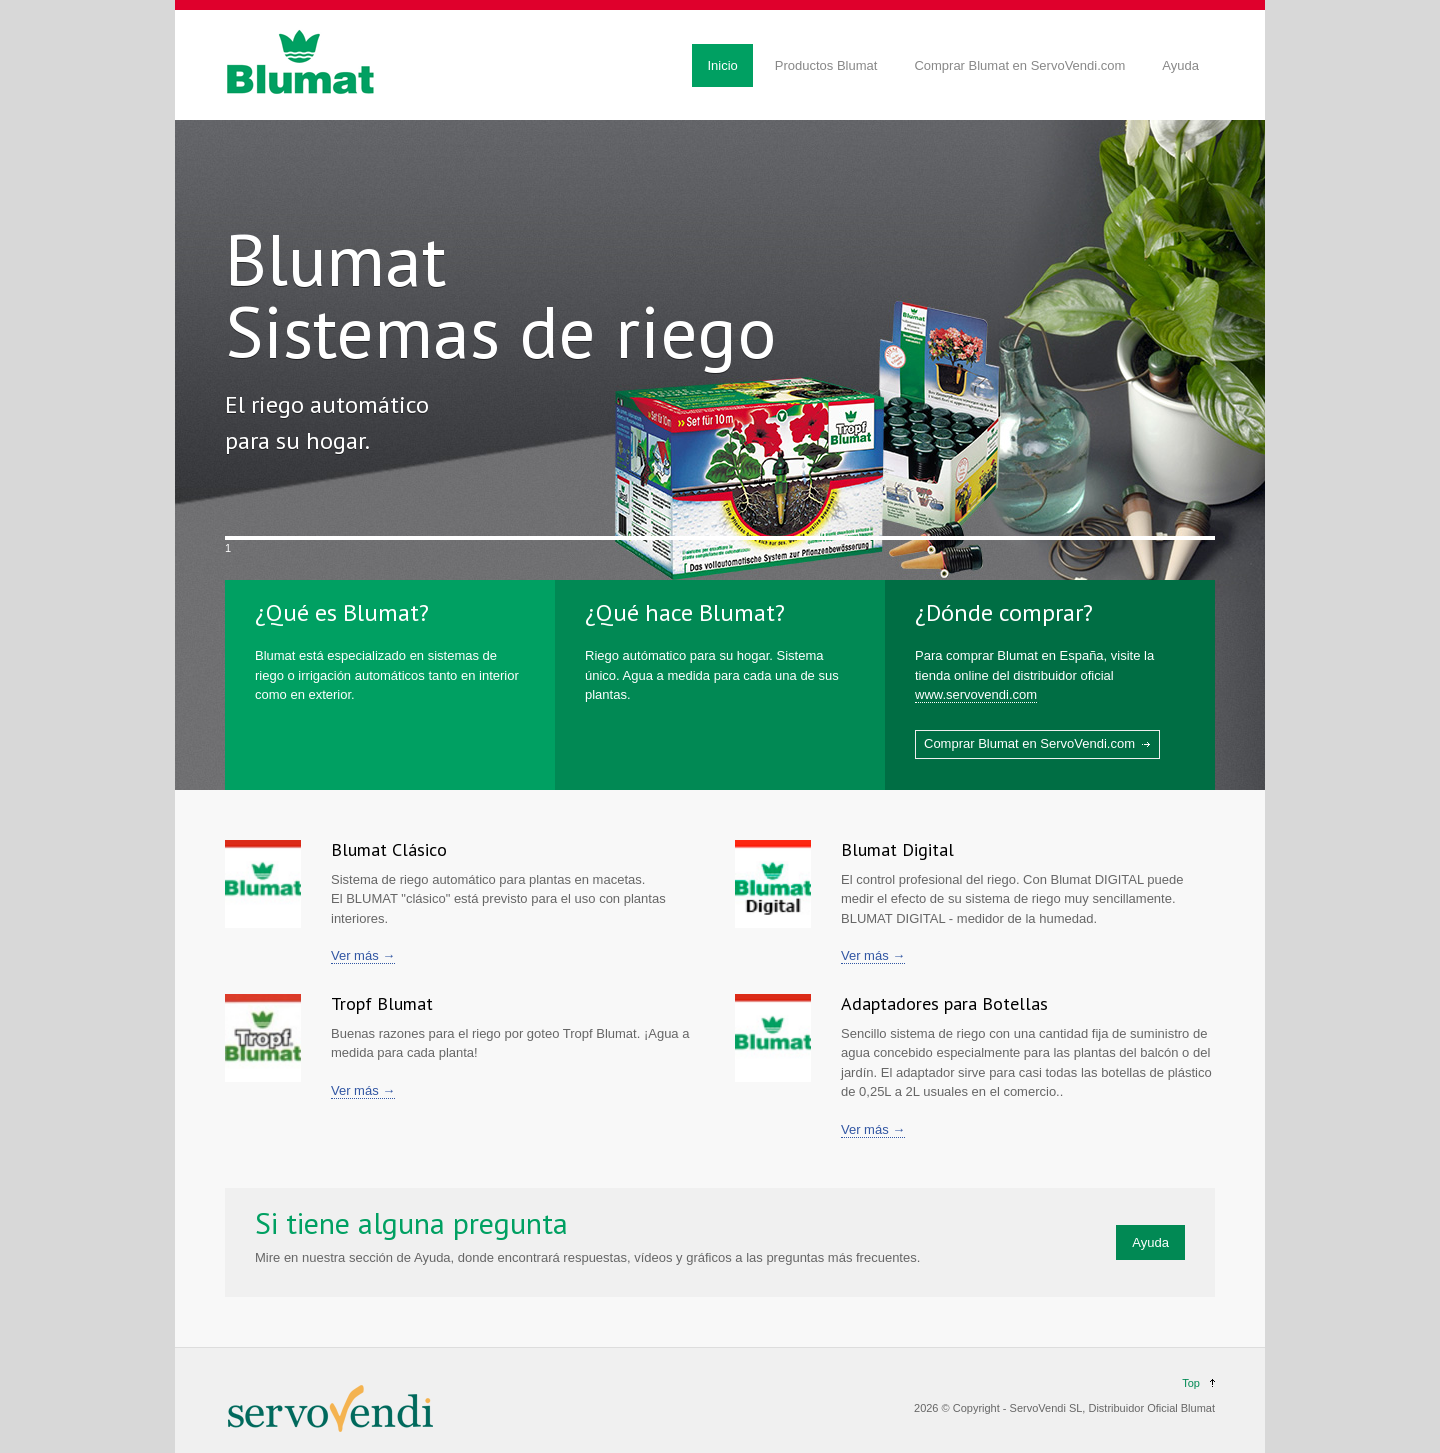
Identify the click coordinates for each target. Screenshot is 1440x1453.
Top (1191, 1383)
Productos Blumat (826, 65)
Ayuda (1180, 65)
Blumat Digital (897, 849)
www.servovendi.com (976, 694)
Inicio (722, 65)
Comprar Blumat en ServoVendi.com (1019, 65)
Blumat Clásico (389, 849)
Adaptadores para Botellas (944, 1003)
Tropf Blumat (382, 1003)
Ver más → (363, 955)
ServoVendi (1038, 1408)
